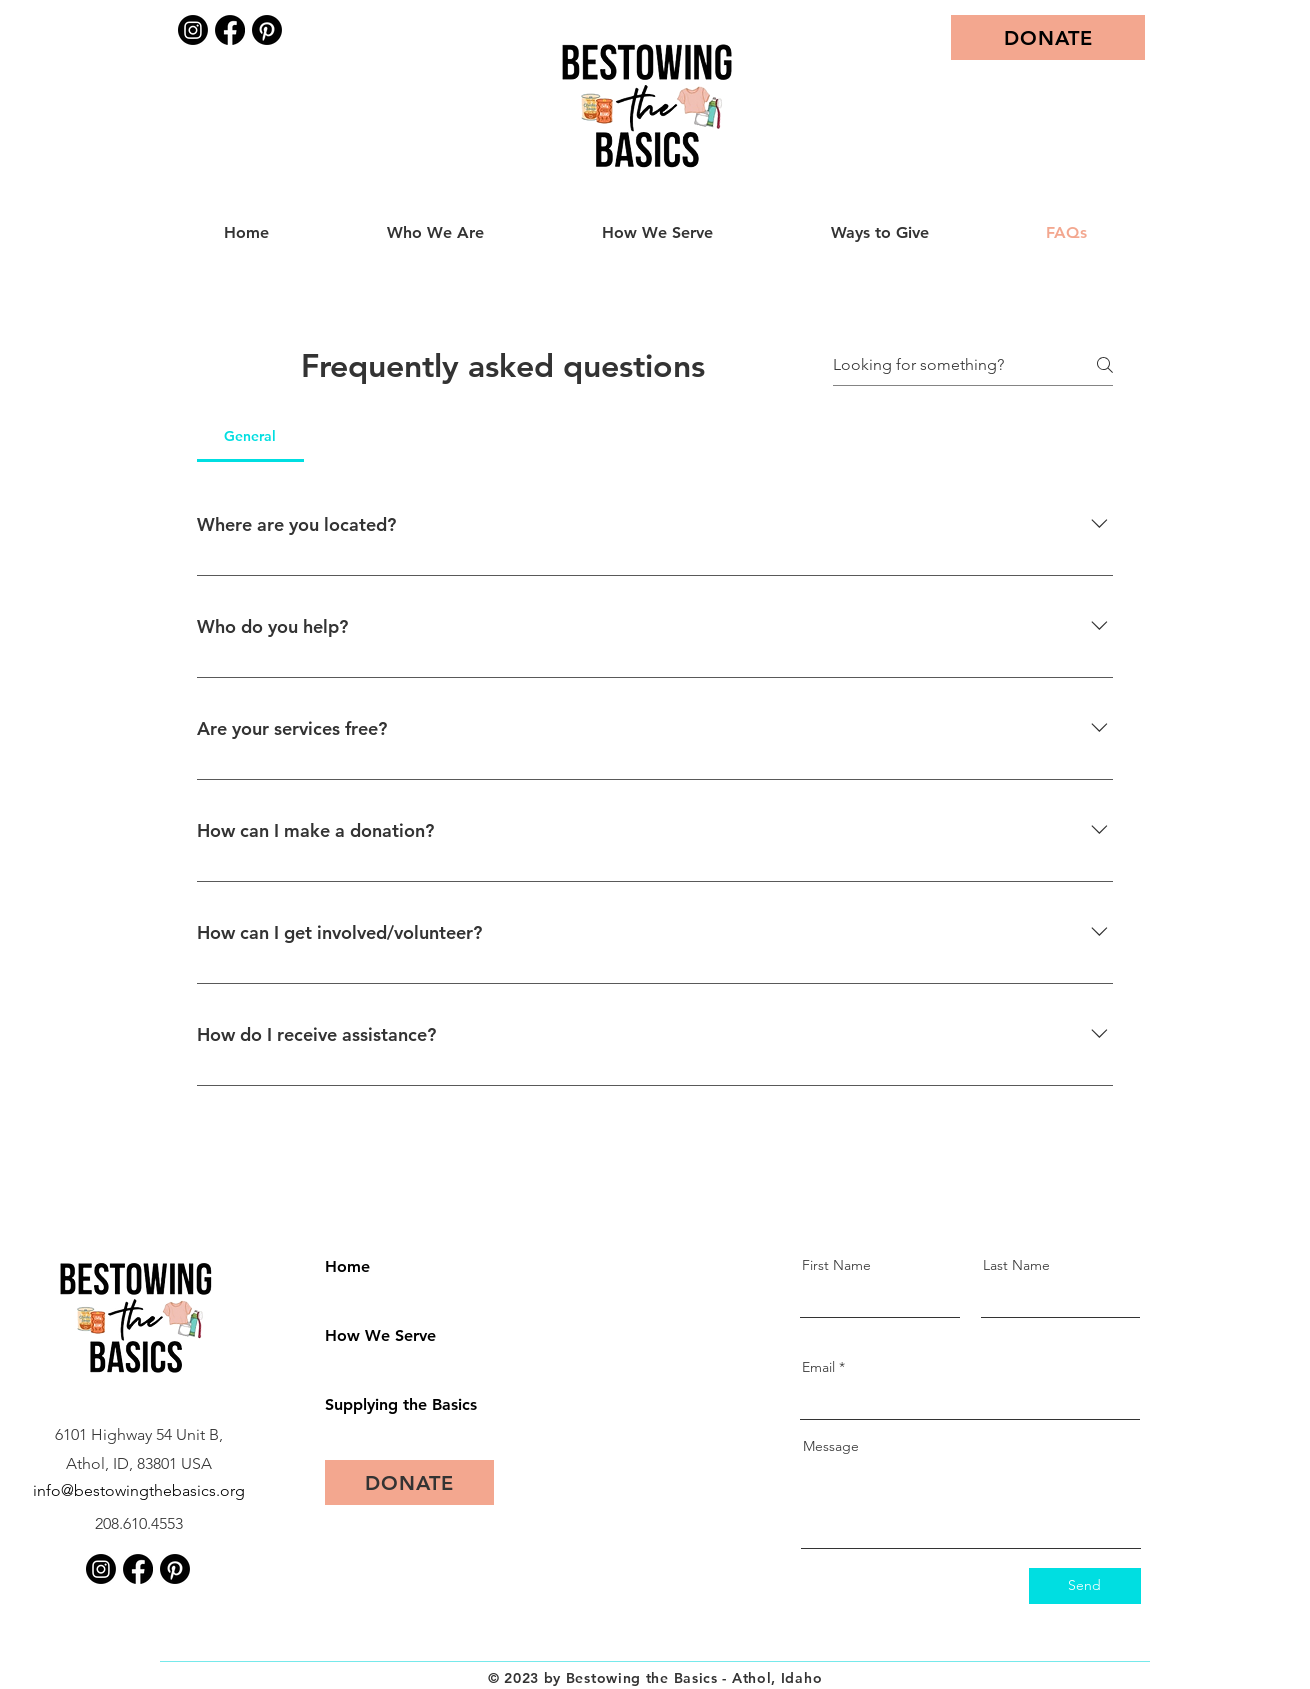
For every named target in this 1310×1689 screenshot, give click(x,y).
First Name (836, 1265)
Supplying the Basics (395, 1404)
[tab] (250, 436)
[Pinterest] (267, 30)
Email (818, 1367)
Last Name (1016, 1265)
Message (831, 1446)
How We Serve (380, 1335)
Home (347, 1266)
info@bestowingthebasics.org (139, 1490)
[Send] (1085, 1586)
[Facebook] (230, 30)
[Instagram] (193, 30)
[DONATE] (1048, 37)
